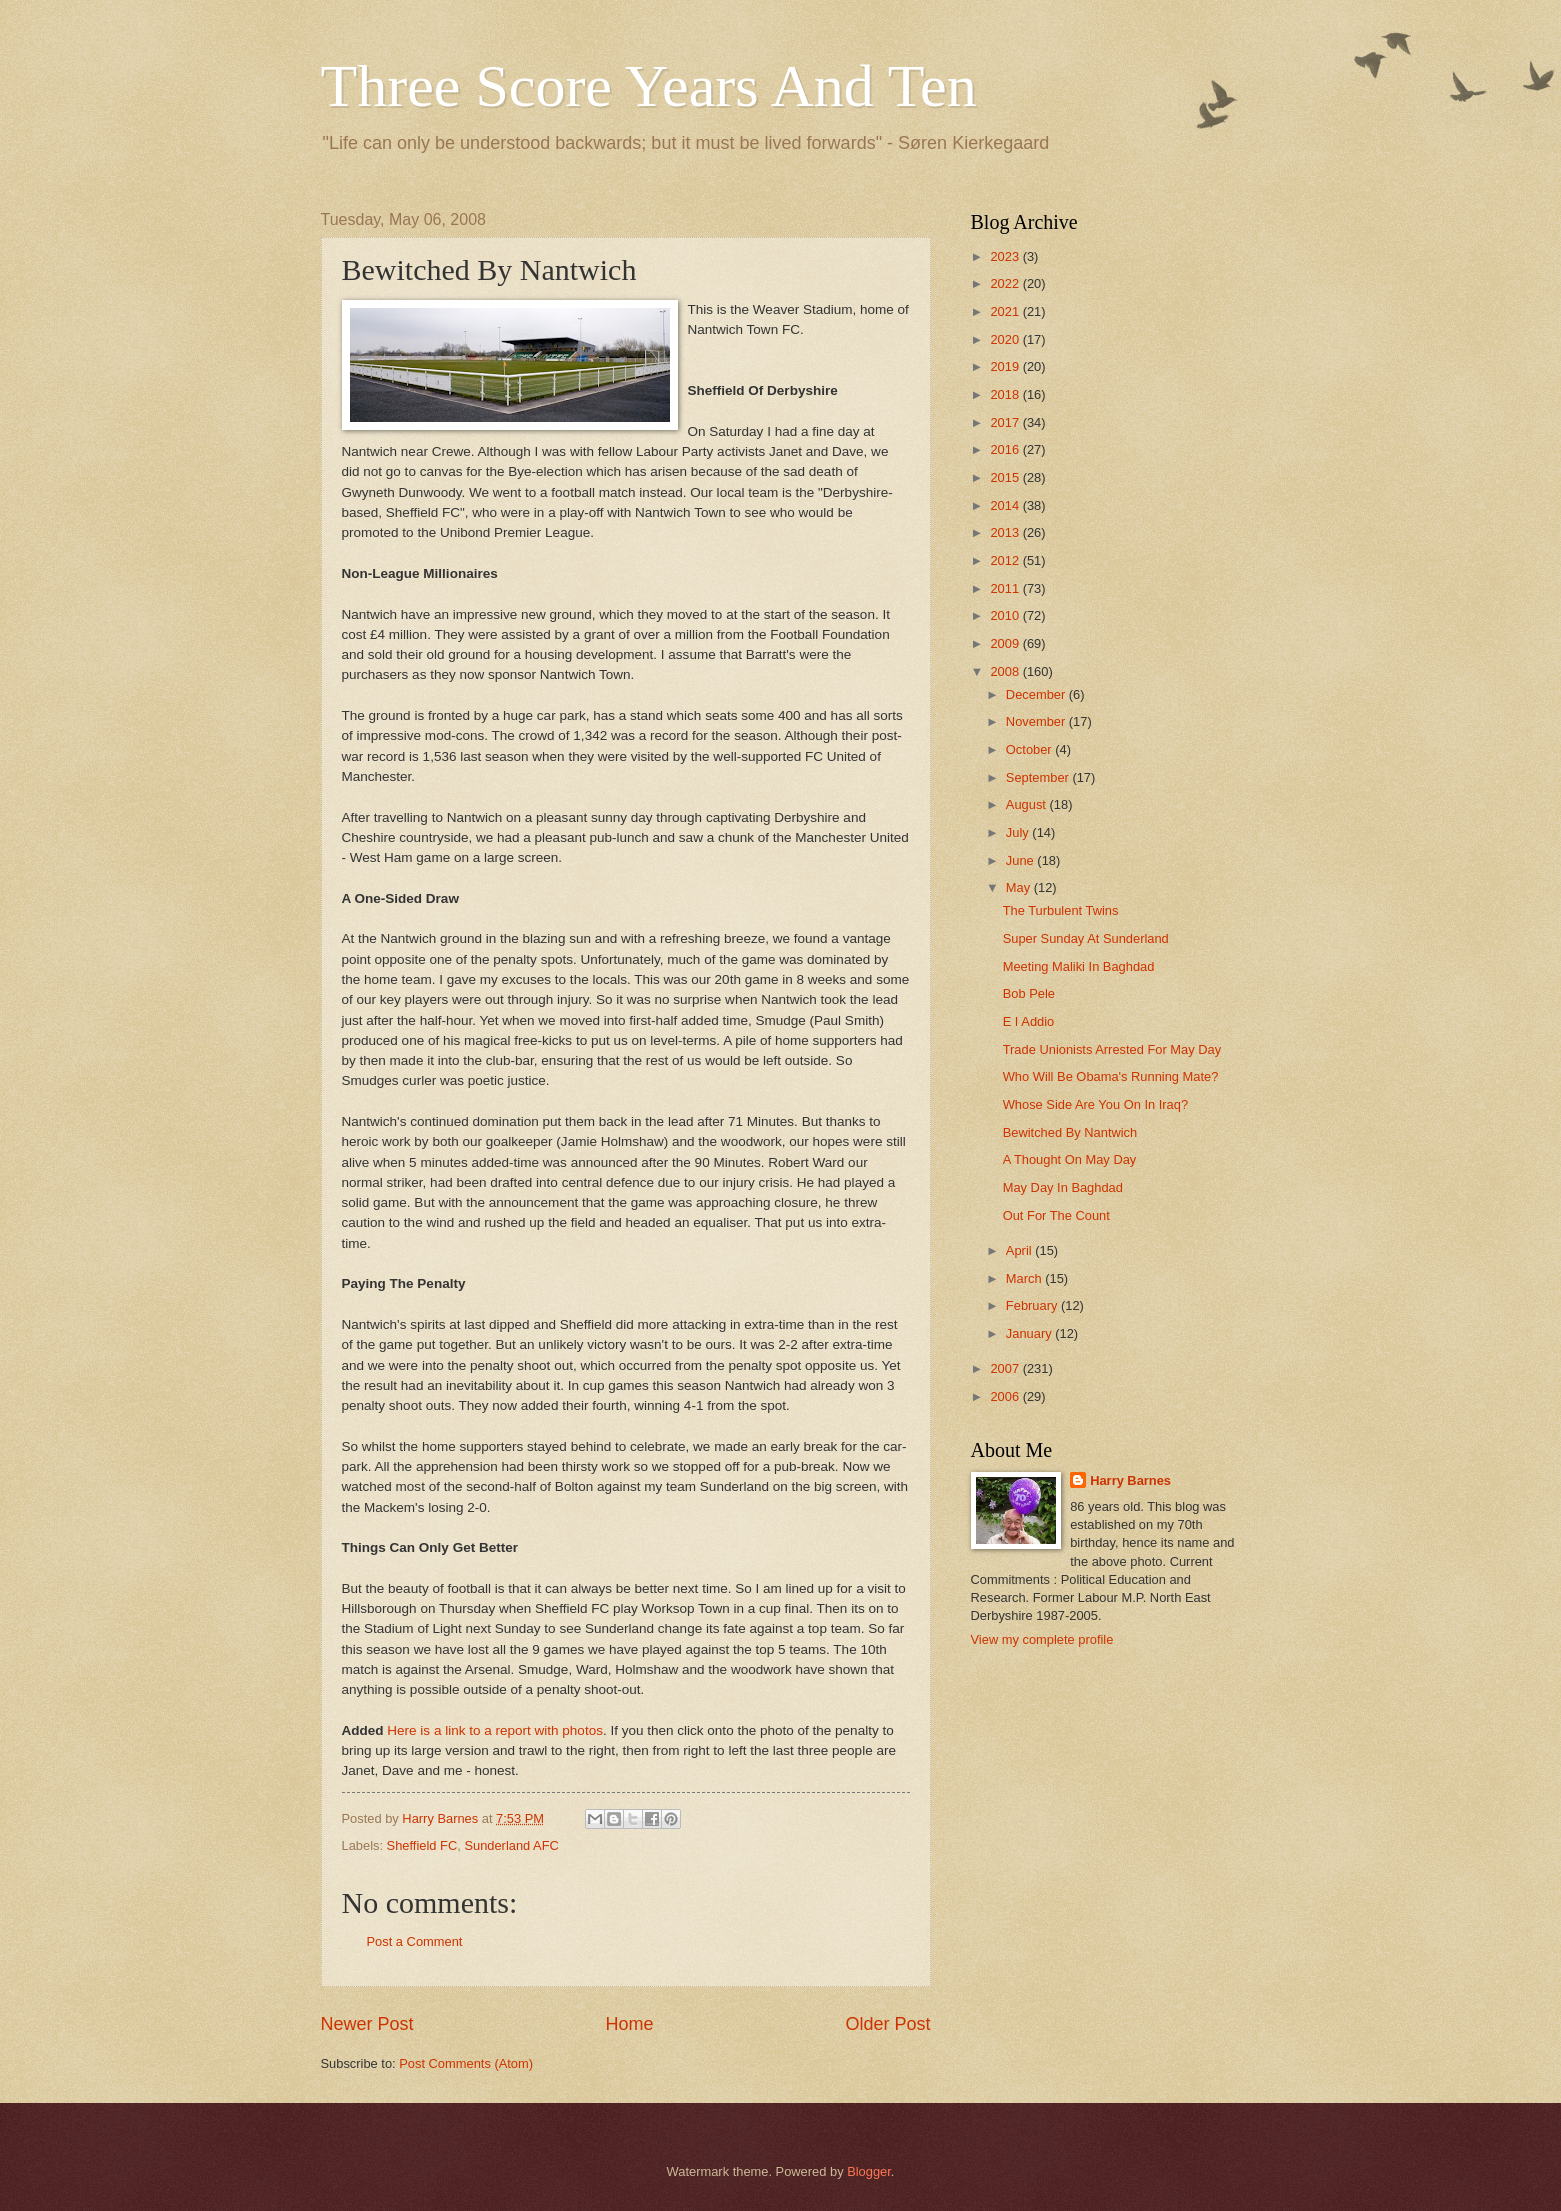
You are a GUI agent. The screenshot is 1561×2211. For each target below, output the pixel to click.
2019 (1006, 366)
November (1037, 721)
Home (629, 2024)
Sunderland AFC (511, 1845)
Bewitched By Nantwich (1070, 1132)
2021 (1006, 311)
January (1030, 1333)
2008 (1006, 671)
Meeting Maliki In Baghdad (1079, 966)
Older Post (887, 2024)
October (1030, 749)
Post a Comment (415, 1941)
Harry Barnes (1130, 1480)
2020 (1006, 339)
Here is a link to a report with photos (495, 1730)
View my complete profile (1042, 1639)
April (1020, 1250)
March (1025, 1278)
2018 (1006, 394)
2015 (1006, 477)
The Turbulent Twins (1061, 910)
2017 (1006, 422)
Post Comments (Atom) (466, 2063)
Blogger (869, 2171)
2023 (1006, 256)
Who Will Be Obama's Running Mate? (1111, 1076)
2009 (1006, 643)
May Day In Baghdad (1063, 1187)
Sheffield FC (422, 1845)
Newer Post (367, 2024)
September (1039, 777)
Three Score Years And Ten (649, 86)
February (1033, 1305)
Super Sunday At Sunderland (1086, 938)
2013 (1006, 532)
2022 (1006, 283)
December (1037, 694)
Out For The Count (1056, 1215)
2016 (1006, 449)
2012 (1006, 560)
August (1028, 804)
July (1019, 832)
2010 (1006, 615)
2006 (1006, 1396)
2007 (1006, 1368)
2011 (1006, 588)
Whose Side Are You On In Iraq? (1095, 1104)
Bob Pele (1029, 993)
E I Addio (1029, 1021)
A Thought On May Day (1070, 1159)
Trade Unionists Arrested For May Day (1112, 1049)
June (1022, 860)
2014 (1006, 505)
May (1020, 887)
